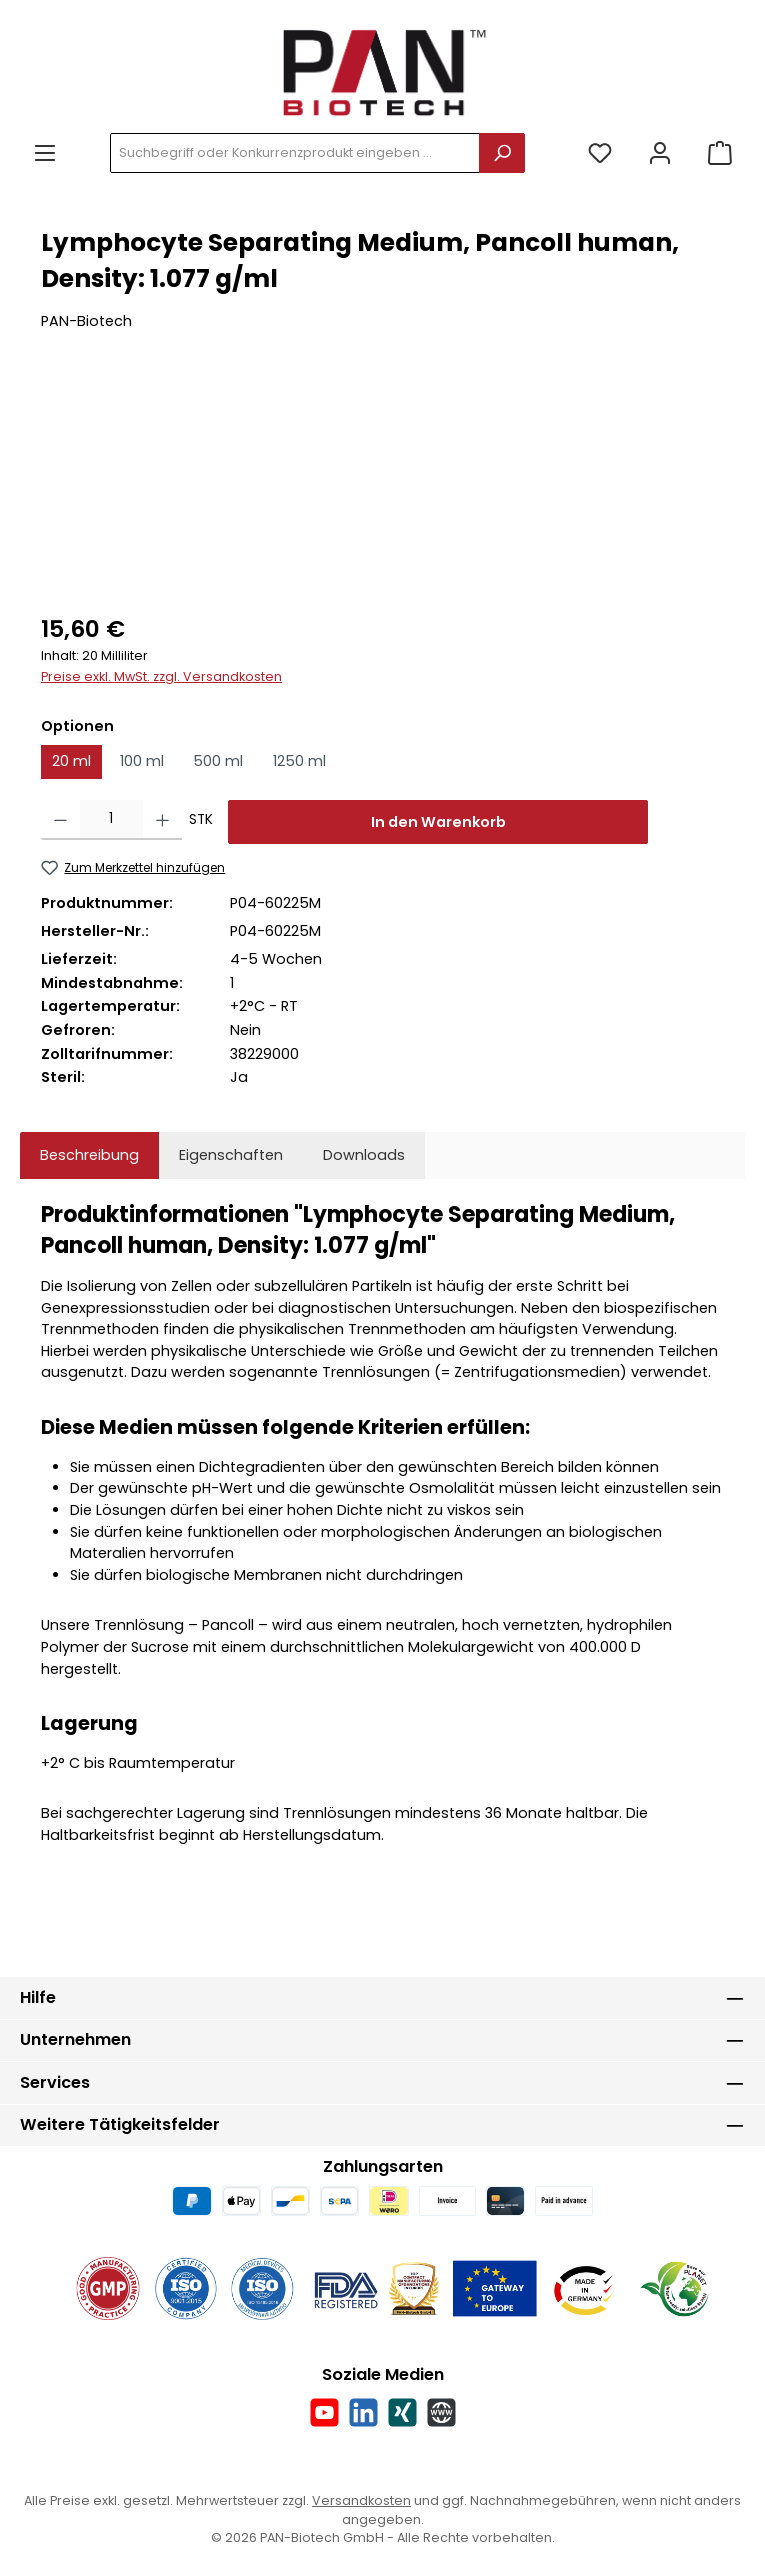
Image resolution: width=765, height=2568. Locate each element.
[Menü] (45, 153)
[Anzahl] (111, 820)
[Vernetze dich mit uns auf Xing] (402, 2412)
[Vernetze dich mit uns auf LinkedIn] (363, 2412)
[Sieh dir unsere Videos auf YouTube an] (324, 2412)
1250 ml (299, 761)
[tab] (89, 1156)
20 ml (71, 761)
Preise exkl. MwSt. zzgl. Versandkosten (161, 676)
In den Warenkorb (438, 822)
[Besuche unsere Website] (441, 2412)
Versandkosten (361, 2500)
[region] (382, 485)
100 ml (142, 761)
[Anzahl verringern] (60, 820)
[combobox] (295, 153)
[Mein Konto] (660, 153)
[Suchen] (502, 153)
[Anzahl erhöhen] (162, 820)
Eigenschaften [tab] (231, 1155)
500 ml (218, 761)
